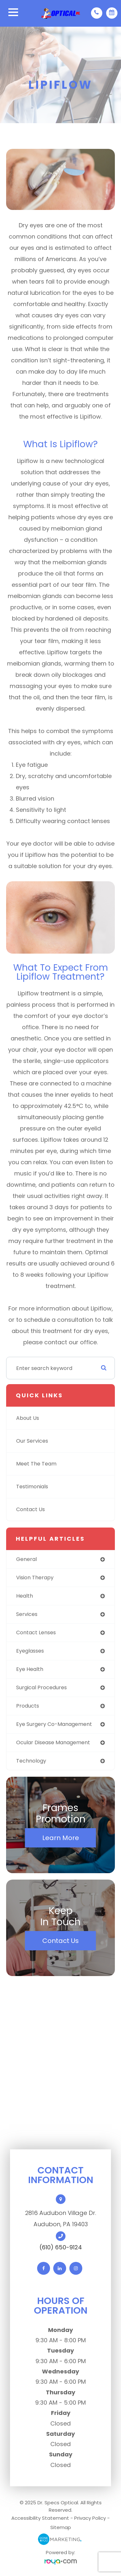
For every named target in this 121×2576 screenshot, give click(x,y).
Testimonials (32, 1486)
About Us (27, 1418)
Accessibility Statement (40, 2518)
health (24, 1596)
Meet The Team (36, 1463)
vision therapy (35, 1577)
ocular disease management (53, 1742)
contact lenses (36, 1632)
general (26, 1559)
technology (31, 1760)
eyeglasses (30, 1651)
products (27, 1706)
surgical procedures (41, 1687)
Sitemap (60, 2527)
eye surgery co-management (54, 1724)
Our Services (32, 1441)
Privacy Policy (90, 2518)
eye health (29, 1669)
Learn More (60, 1837)
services (26, 1614)
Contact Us (30, 1509)
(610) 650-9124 (60, 2247)
